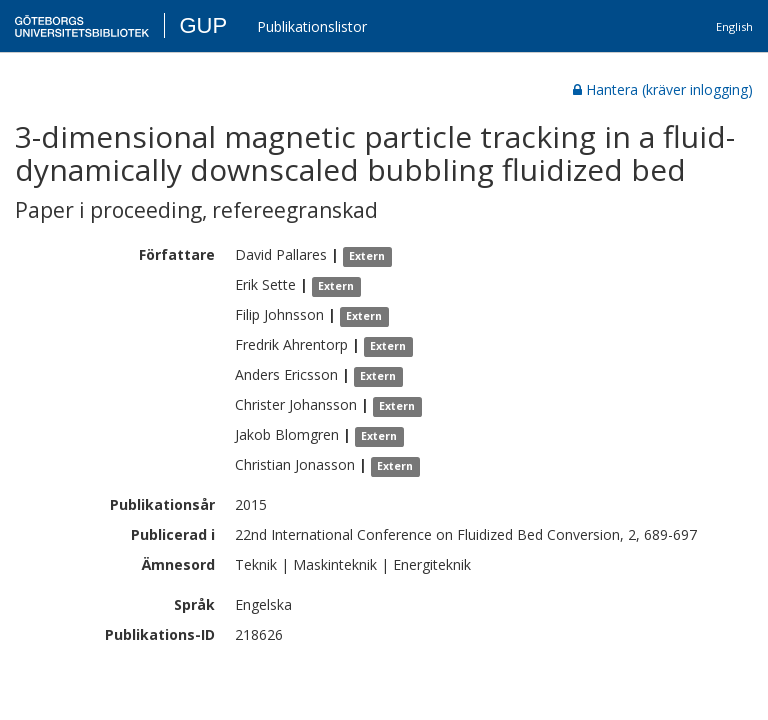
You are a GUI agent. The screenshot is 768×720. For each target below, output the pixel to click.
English (734, 26)
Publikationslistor (312, 26)
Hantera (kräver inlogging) (663, 89)
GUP (203, 25)
